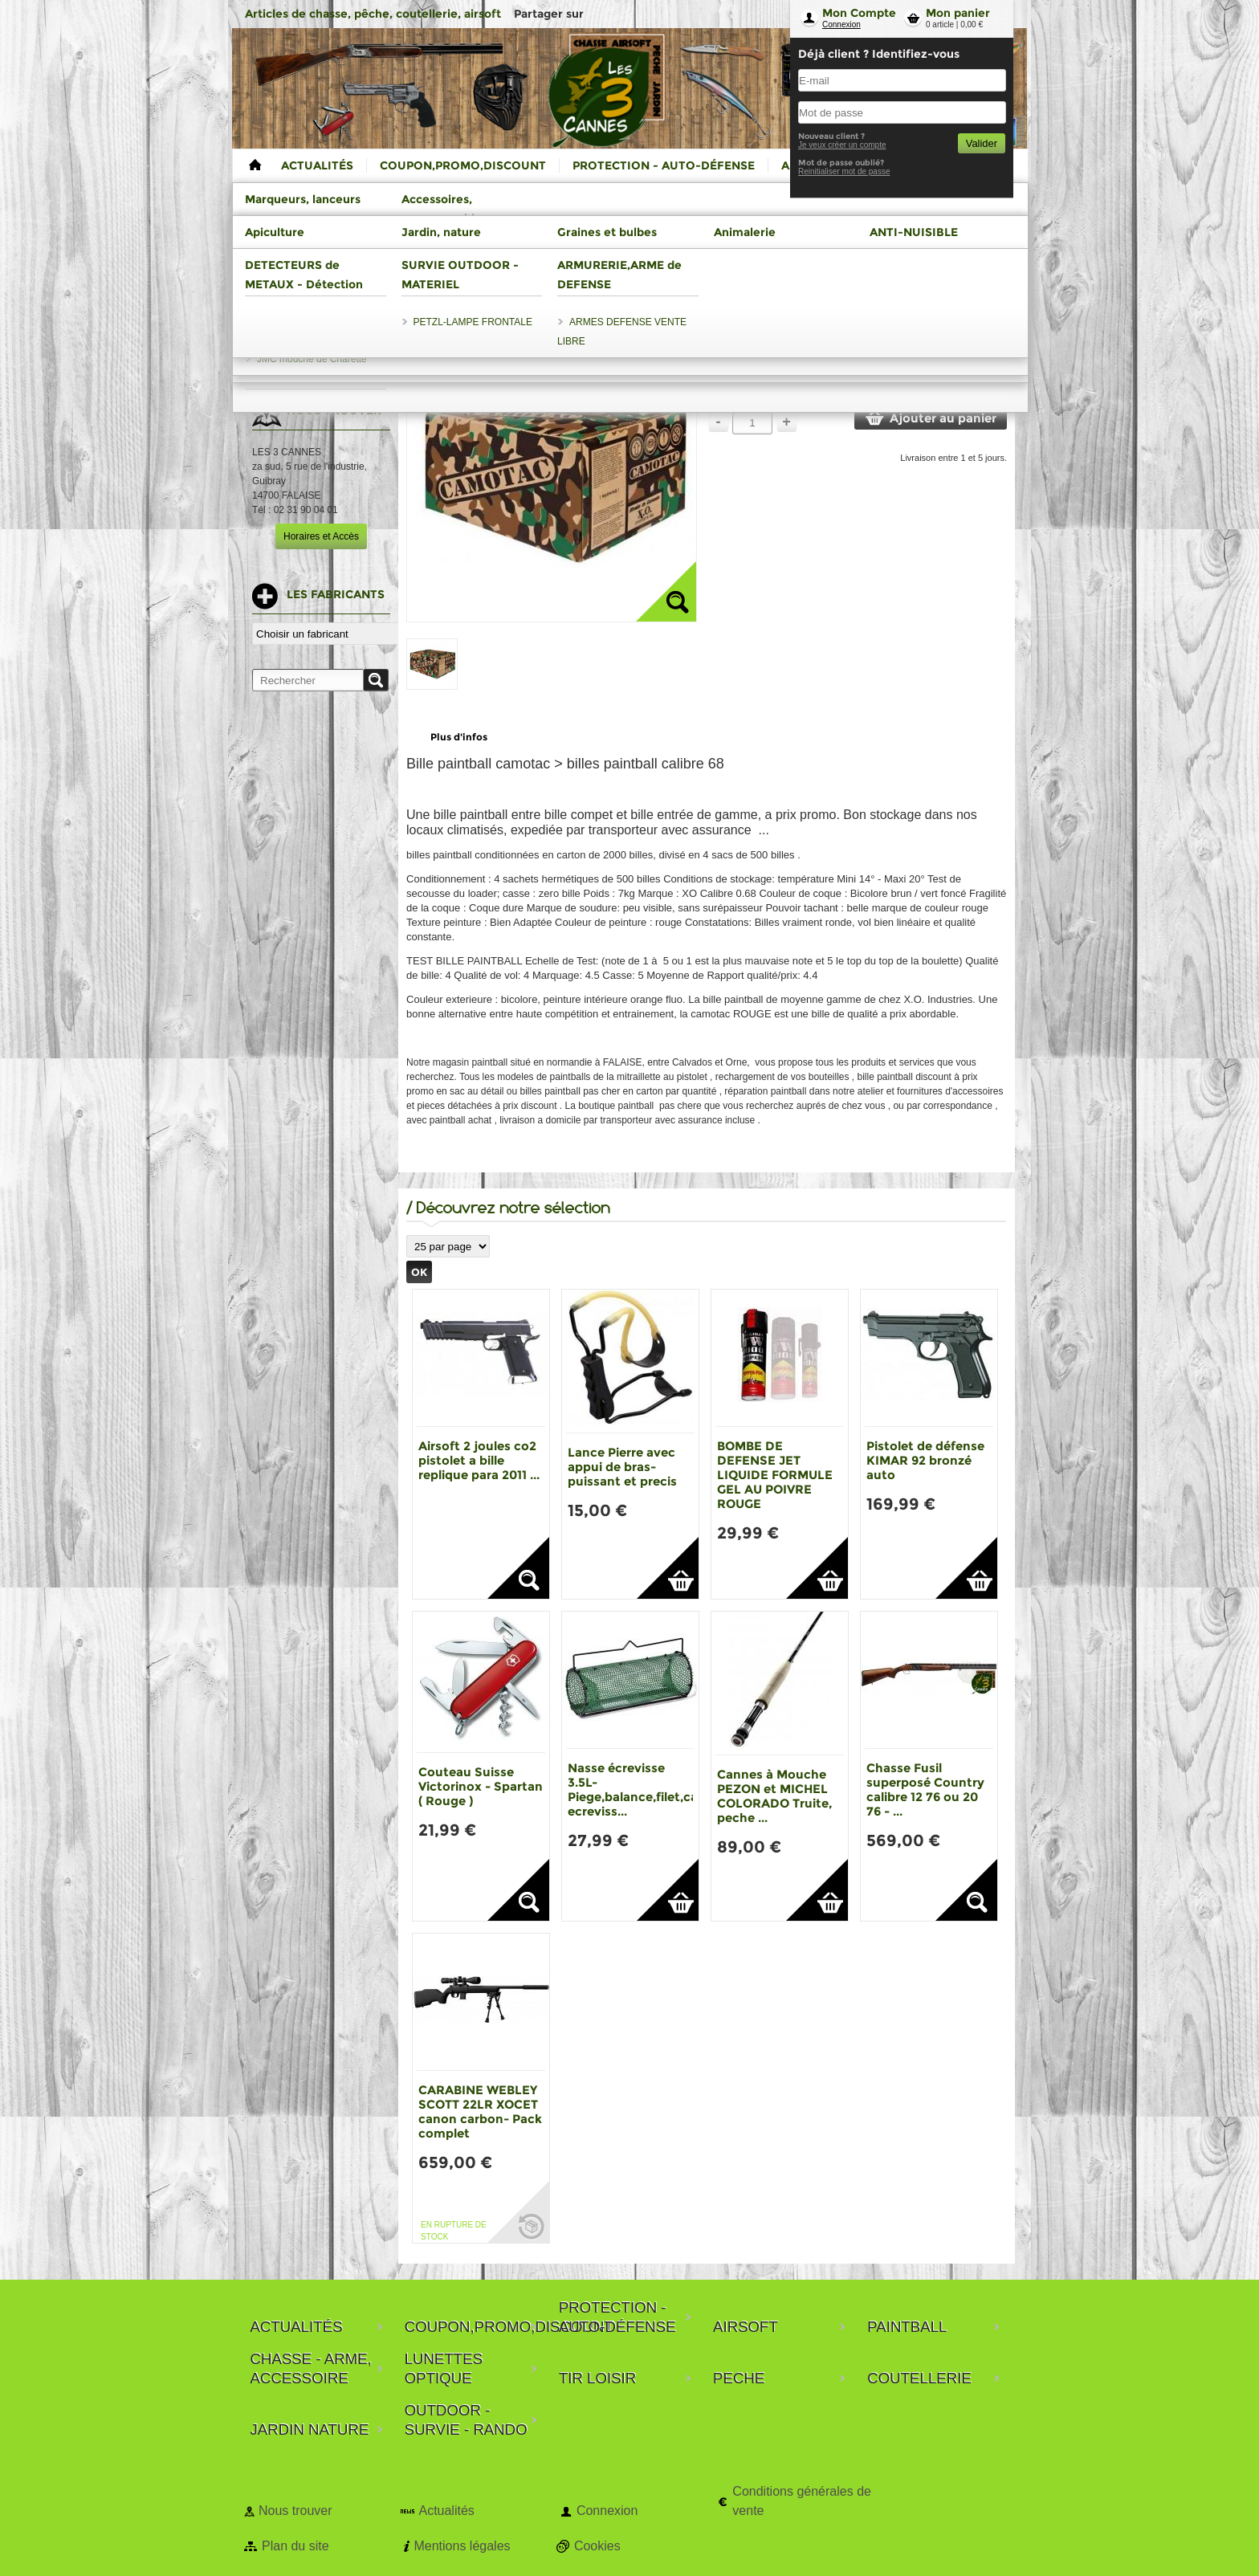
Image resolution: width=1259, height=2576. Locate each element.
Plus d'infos (458, 737)
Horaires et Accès (321, 536)
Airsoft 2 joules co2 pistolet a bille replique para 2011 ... (479, 1460)
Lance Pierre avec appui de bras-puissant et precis (622, 1467)
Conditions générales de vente (801, 2500)
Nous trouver (295, 2510)
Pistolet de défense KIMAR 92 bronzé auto (925, 1460)
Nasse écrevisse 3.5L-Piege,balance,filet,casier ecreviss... (643, 1789)
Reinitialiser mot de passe (844, 171)
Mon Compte (859, 13)
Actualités (446, 2510)
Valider (981, 143)
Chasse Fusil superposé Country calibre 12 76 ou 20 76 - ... (925, 1789)
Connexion (841, 24)
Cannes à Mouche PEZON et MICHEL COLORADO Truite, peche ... (774, 1796)
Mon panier (958, 13)
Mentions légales (462, 2546)
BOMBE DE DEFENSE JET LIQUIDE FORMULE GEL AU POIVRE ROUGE (775, 1474)
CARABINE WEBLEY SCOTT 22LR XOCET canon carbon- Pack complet (480, 2111)
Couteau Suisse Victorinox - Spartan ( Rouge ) (480, 1786)
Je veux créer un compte (842, 145)
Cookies (597, 2546)
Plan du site (295, 2546)
